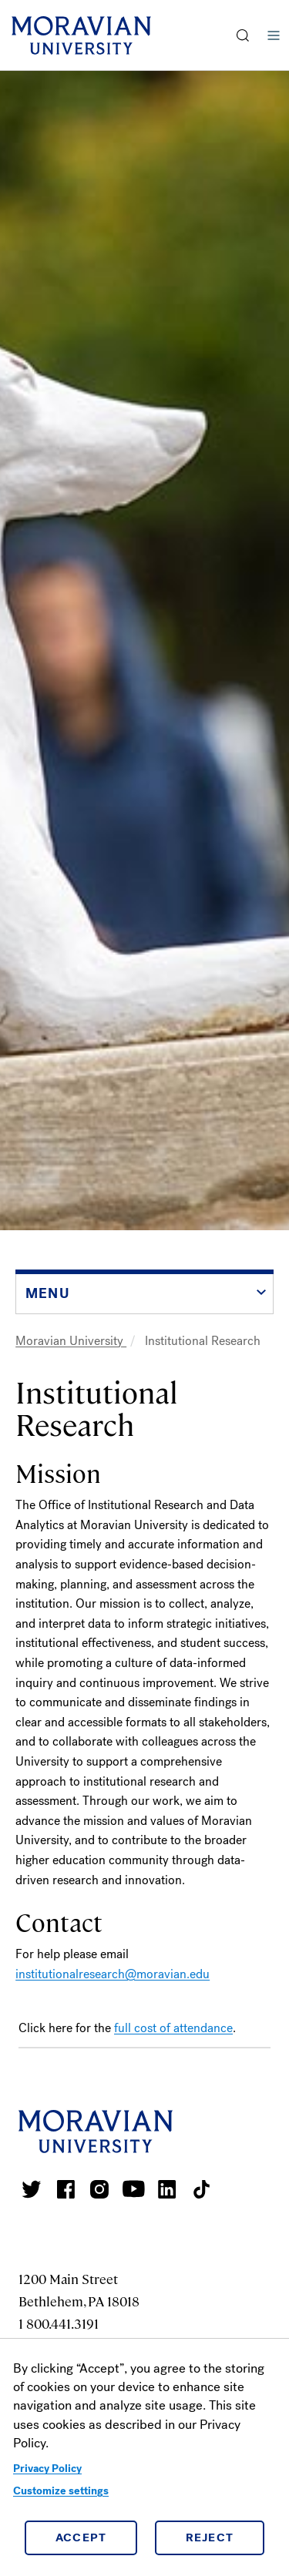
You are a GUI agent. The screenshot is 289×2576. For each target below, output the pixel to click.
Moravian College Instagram (99, 2189)
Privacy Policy (47, 2468)
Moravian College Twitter (31, 2189)
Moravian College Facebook (65, 2189)
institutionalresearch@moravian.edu (112, 1974)
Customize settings (61, 2491)
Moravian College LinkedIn (167, 2189)
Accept (81, 2537)
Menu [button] (273, 35)
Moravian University (70, 1341)
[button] (243, 35)
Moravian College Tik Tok (201, 2189)
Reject (210, 2537)
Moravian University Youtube (133, 2189)
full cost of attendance (173, 2028)
